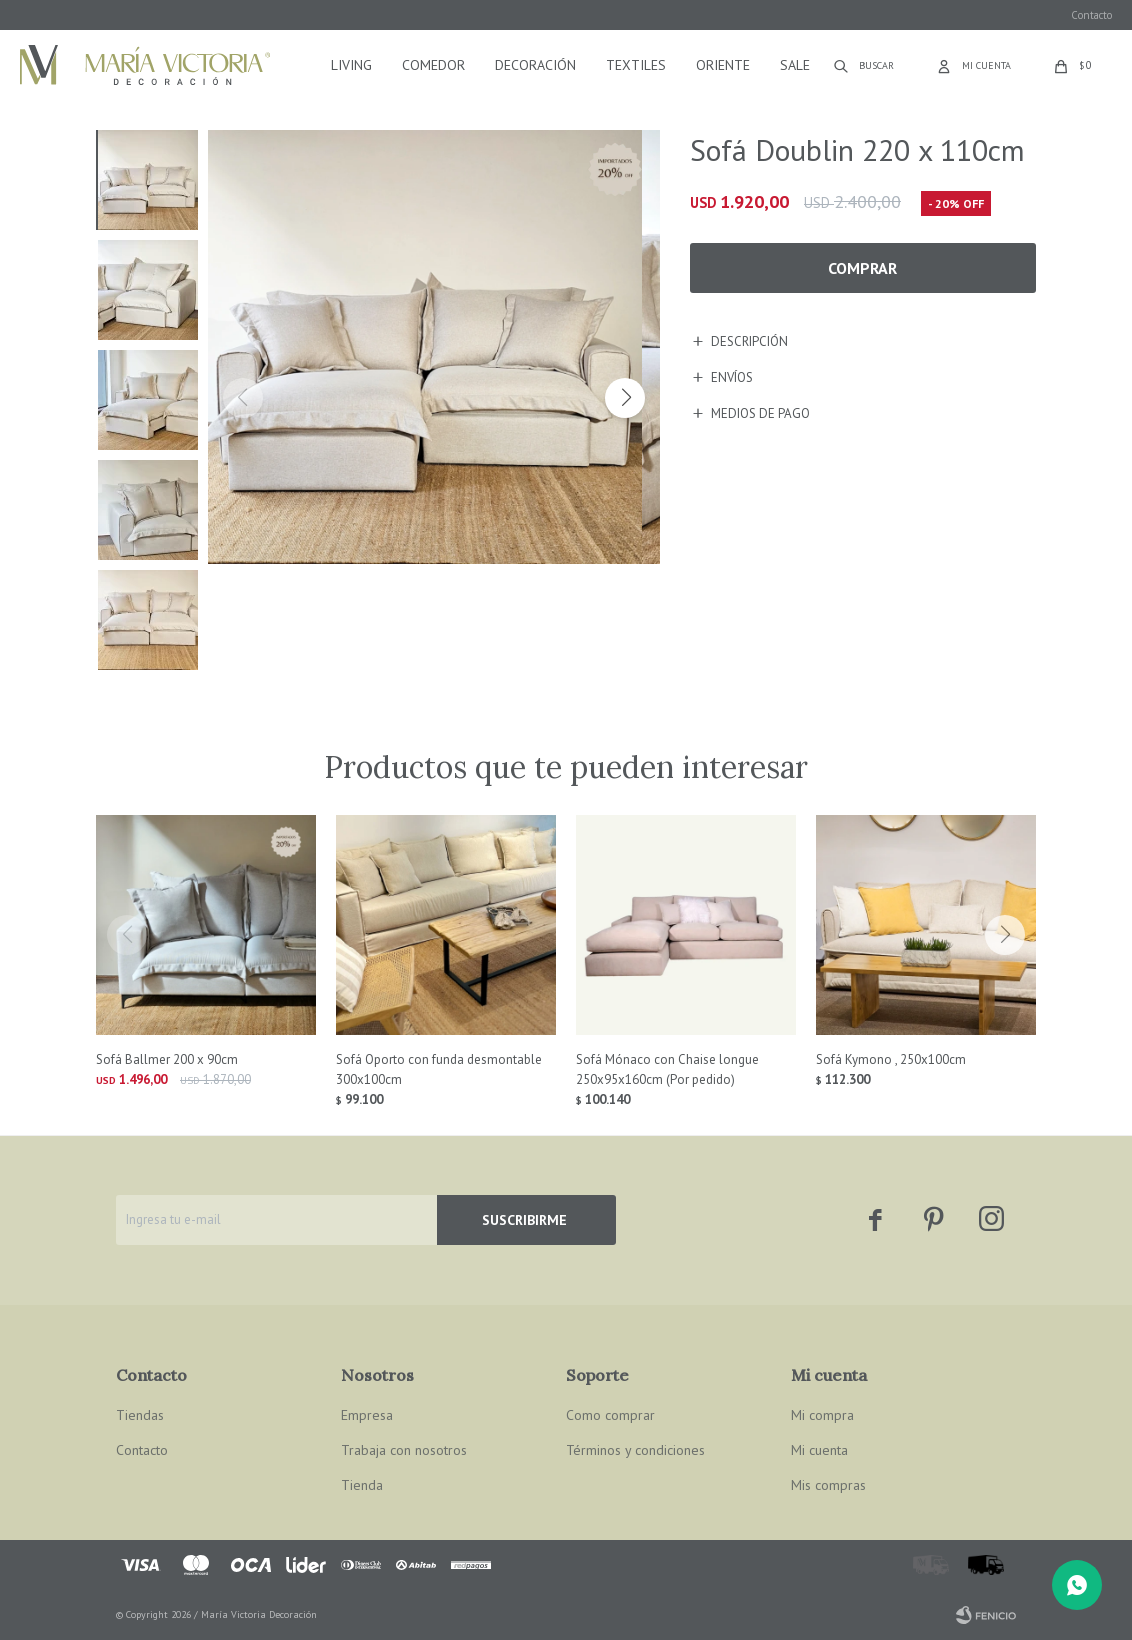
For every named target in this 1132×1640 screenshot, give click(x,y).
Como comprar (610, 1415)
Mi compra (822, 1415)
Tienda (362, 1485)
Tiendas (140, 1415)
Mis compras (828, 1485)
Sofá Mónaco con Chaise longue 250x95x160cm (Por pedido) (667, 1069)
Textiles (636, 65)
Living (351, 65)
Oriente (723, 65)
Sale (795, 65)
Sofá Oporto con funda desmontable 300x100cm (439, 1069)
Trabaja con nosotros (404, 1450)
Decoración (535, 65)
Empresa (367, 1415)
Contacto (1091, 15)
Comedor (433, 65)
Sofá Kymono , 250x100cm (891, 1059)
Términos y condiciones (635, 1450)
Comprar (862, 268)
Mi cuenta (819, 1450)
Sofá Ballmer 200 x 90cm (167, 1059)
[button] (625, 398)
